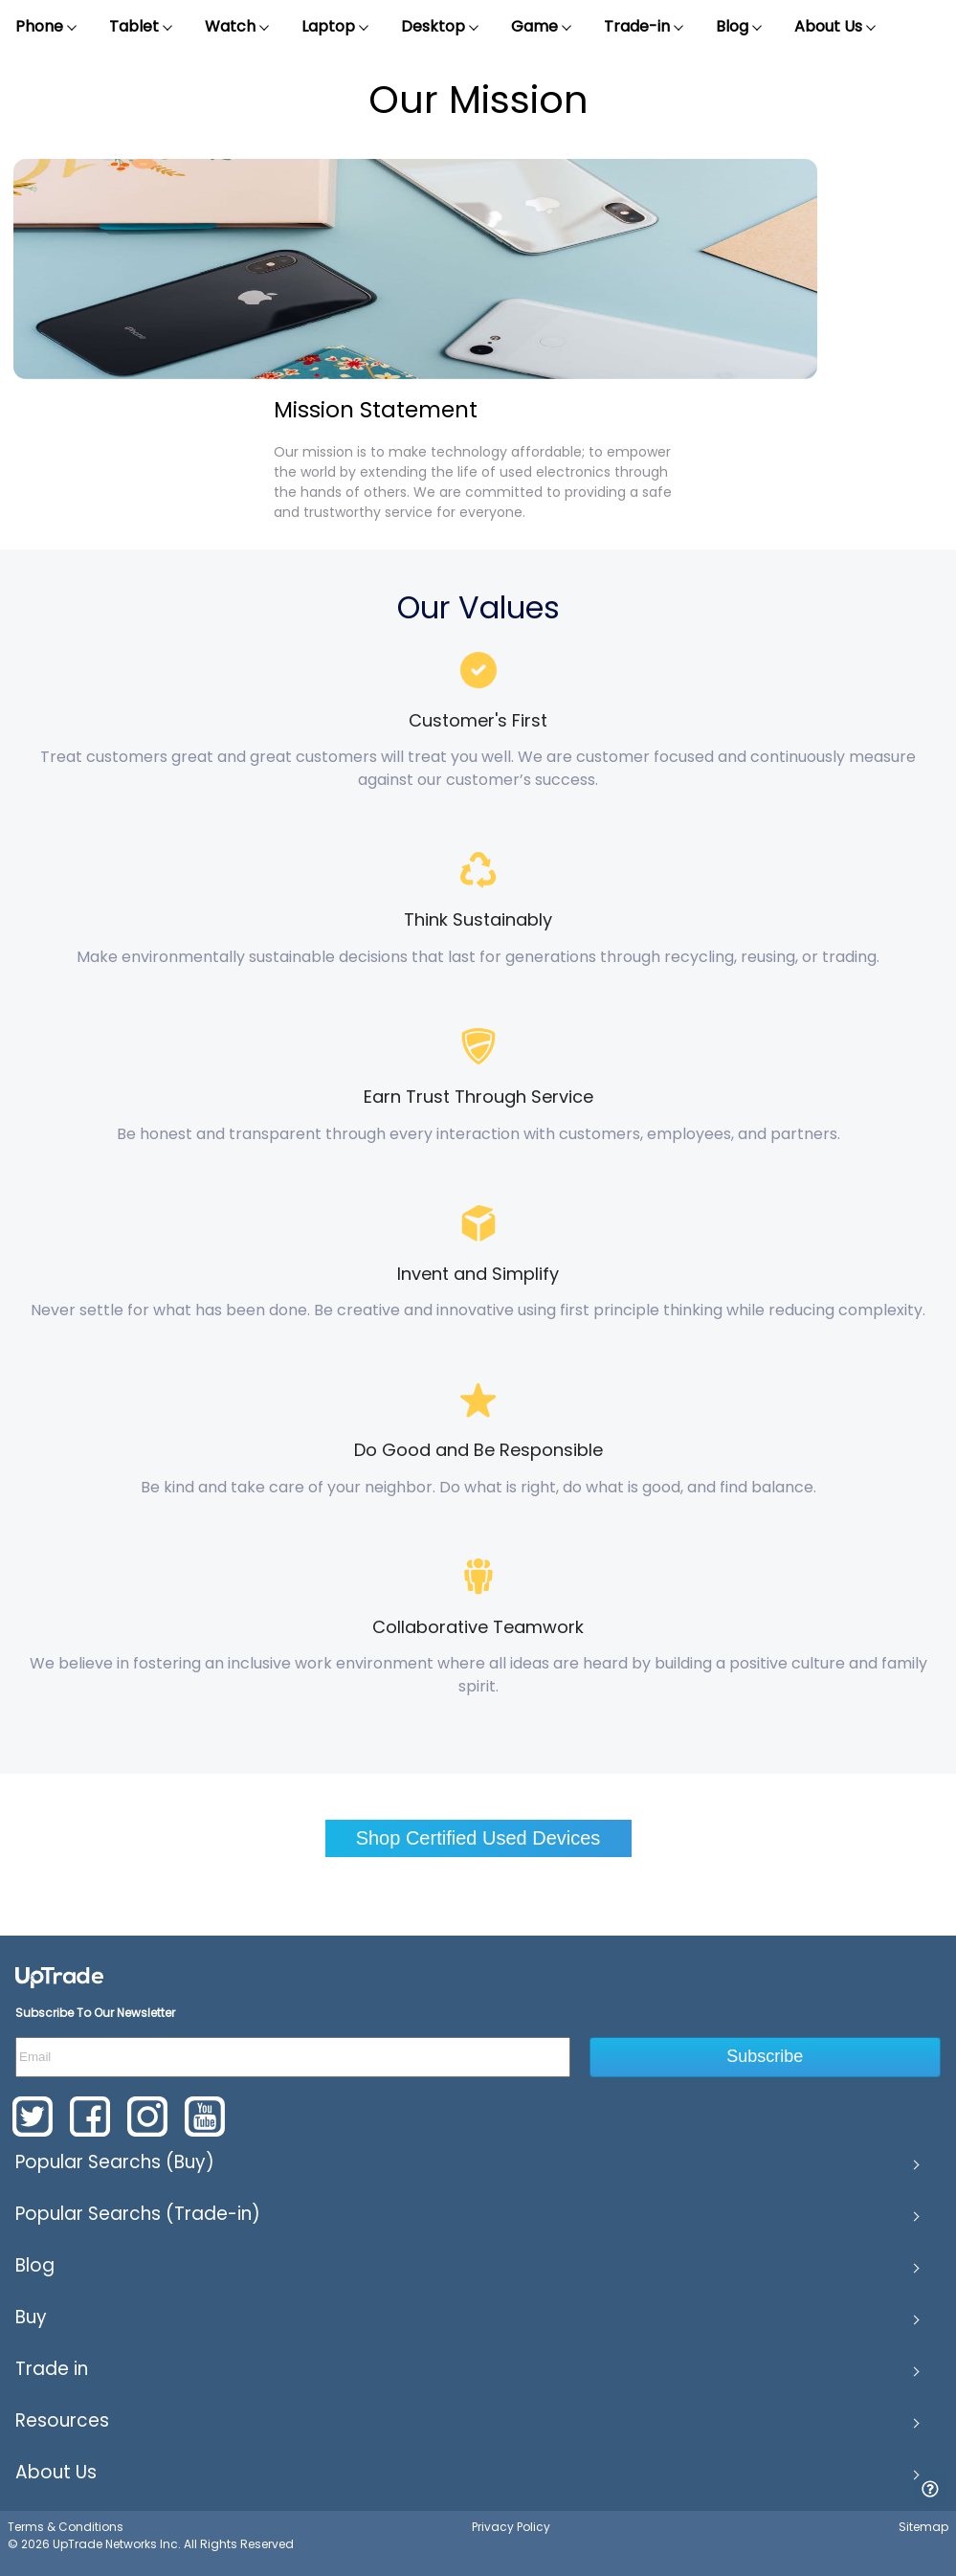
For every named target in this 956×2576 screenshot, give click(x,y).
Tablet (141, 26)
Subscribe (764, 2056)
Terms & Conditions (65, 2527)
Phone (46, 26)
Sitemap (923, 2527)
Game (542, 26)
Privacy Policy (511, 2527)
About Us (836, 26)
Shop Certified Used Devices (478, 1837)
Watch (238, 26)
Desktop (440, 26)
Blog (740, 26)
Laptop (335, 26)
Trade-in (644, 26)
